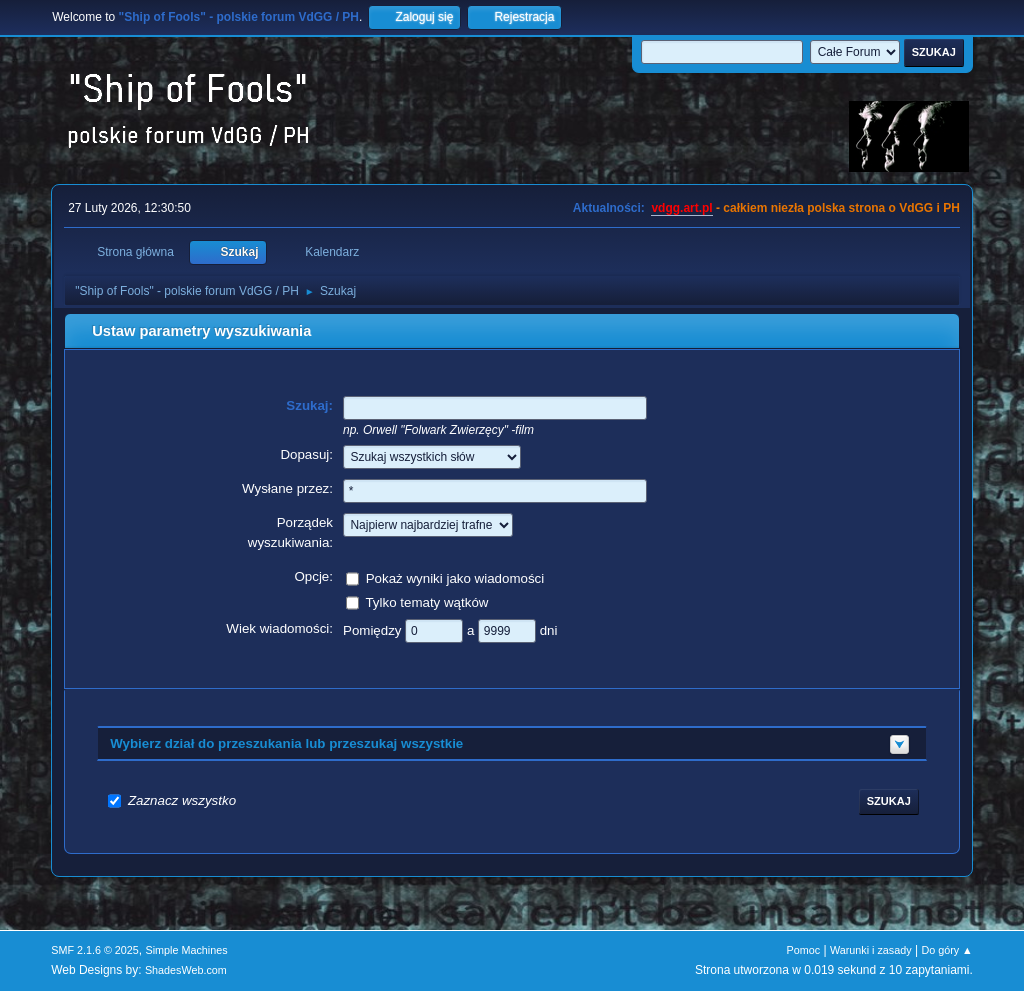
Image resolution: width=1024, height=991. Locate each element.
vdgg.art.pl (681, 208)
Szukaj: (309, 405)
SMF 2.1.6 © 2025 (95, 950)
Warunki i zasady (871, 950)
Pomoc (804, 950)
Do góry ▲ (946, 950)
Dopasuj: (306, 454)
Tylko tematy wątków (426, 601)
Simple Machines (187, 950)
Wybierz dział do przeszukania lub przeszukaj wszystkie (286, 743)
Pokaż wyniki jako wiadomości (455, 577)
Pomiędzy (374, 629)
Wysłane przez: (287, 488)
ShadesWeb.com (186, 970)
